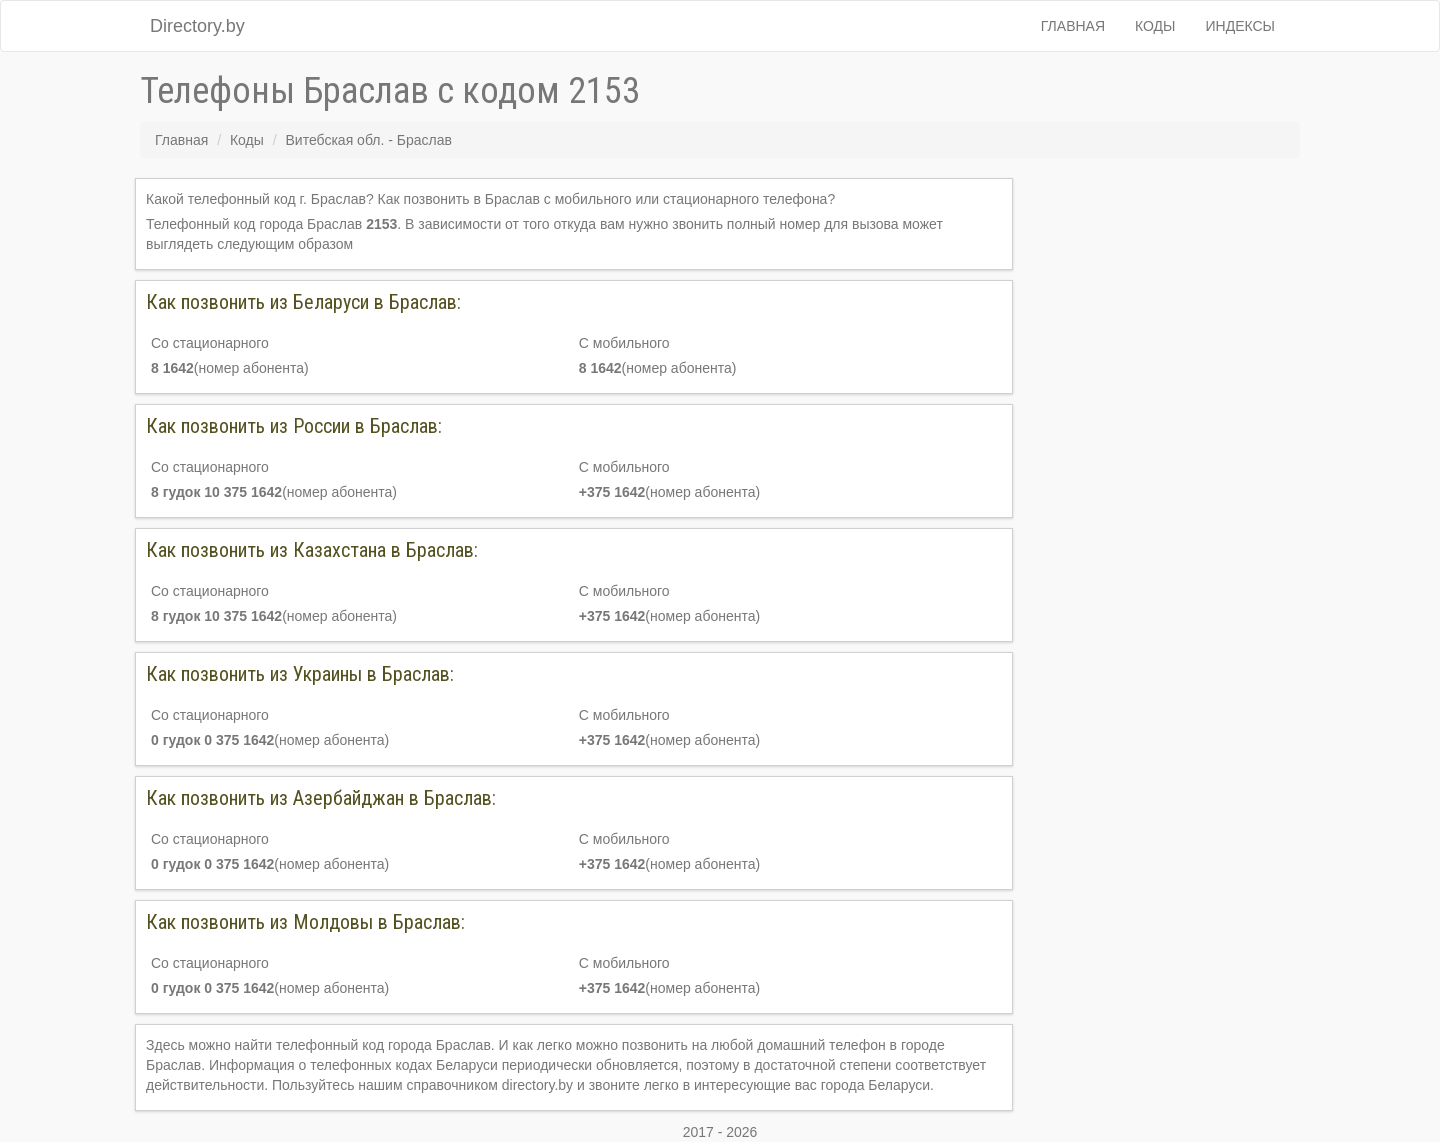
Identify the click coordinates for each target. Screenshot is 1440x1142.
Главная (1073, 26)
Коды (1155, 26)
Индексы (1241, 26)
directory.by (537, 1085)
